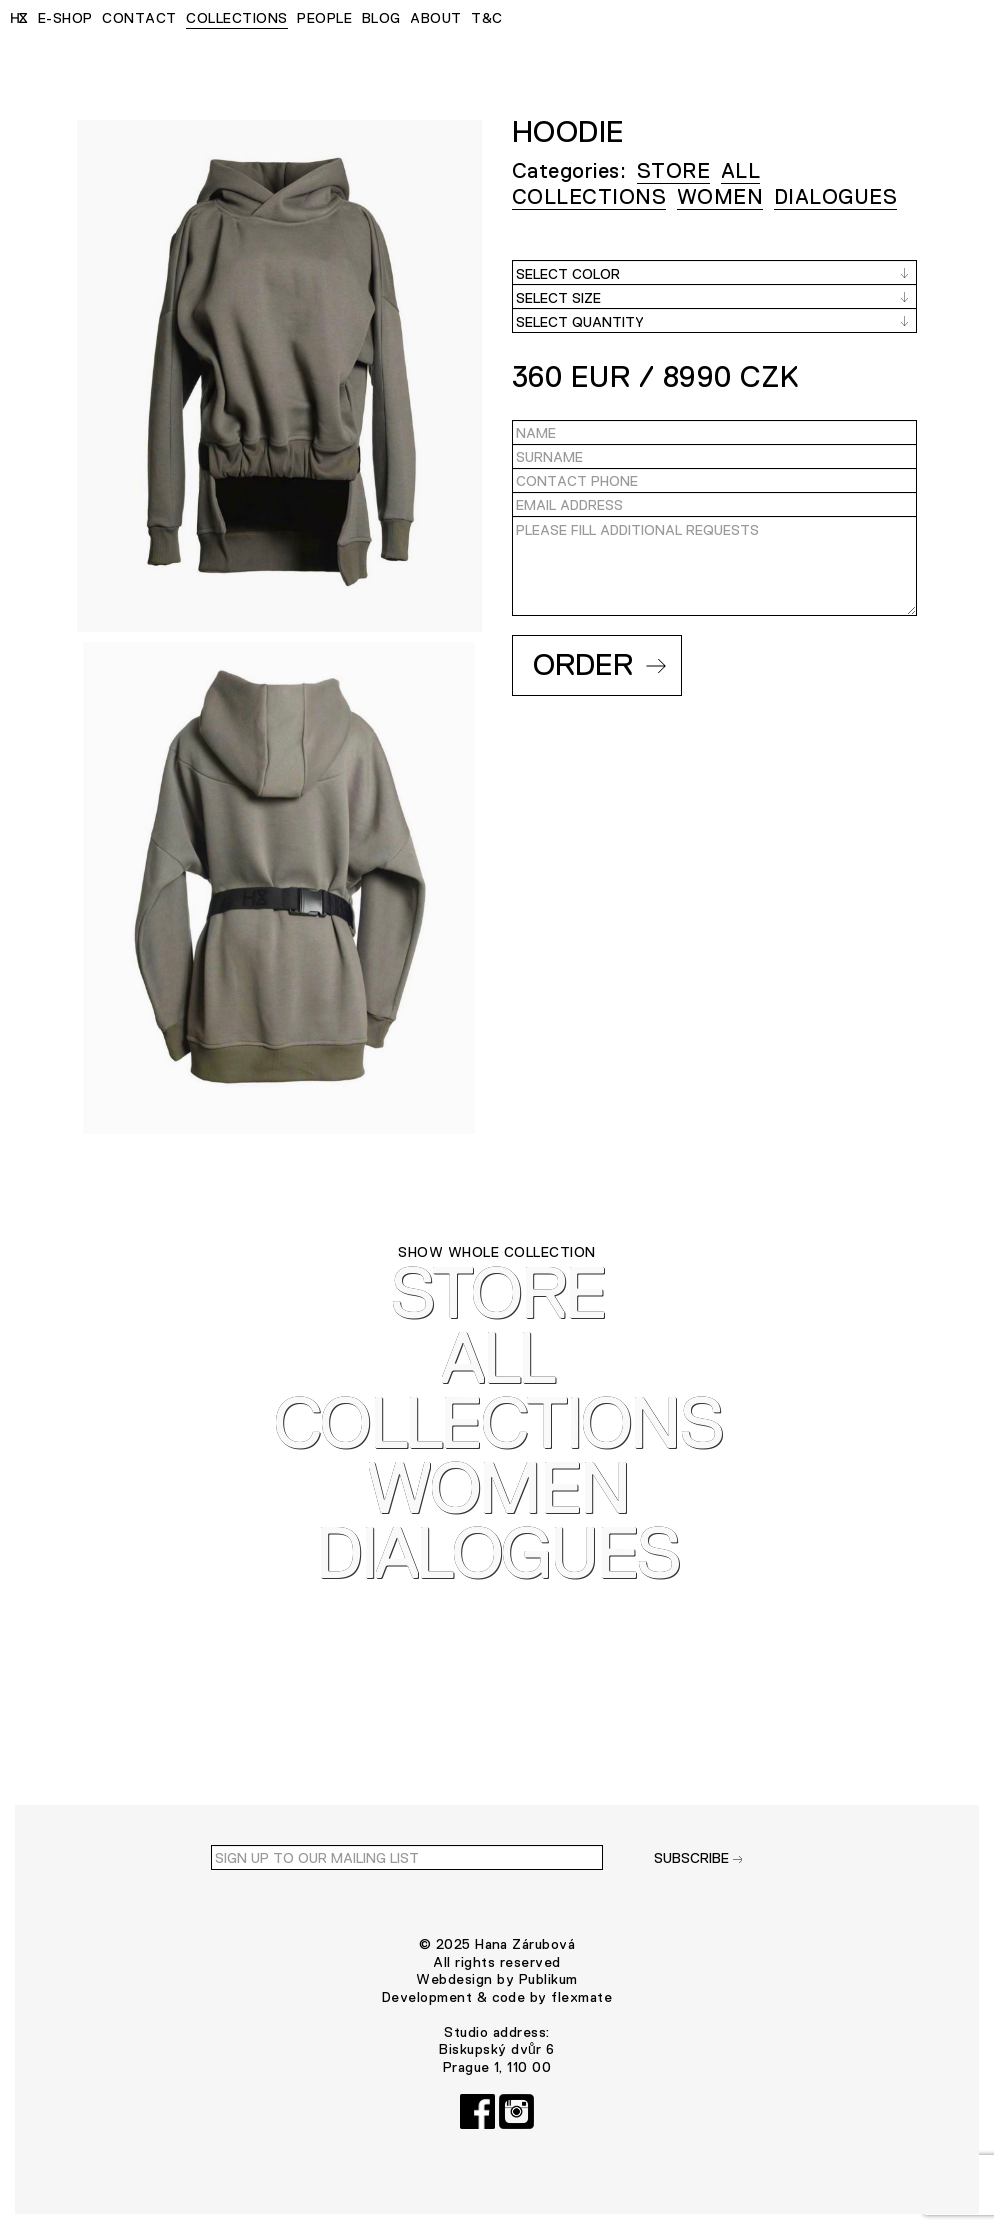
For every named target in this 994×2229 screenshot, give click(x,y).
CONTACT (139, 18)
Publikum (548, 1979)
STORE (673, 170)
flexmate (581, 1997)
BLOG (381, 18)
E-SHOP (65, 18)
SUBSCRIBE (698, 1858)
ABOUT (435, 18)
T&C (486, 18)
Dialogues (835, 196)
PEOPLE (324, 18)
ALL (740, 170)
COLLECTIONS (236, 18)
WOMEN (720, 196)
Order (599, 664)
